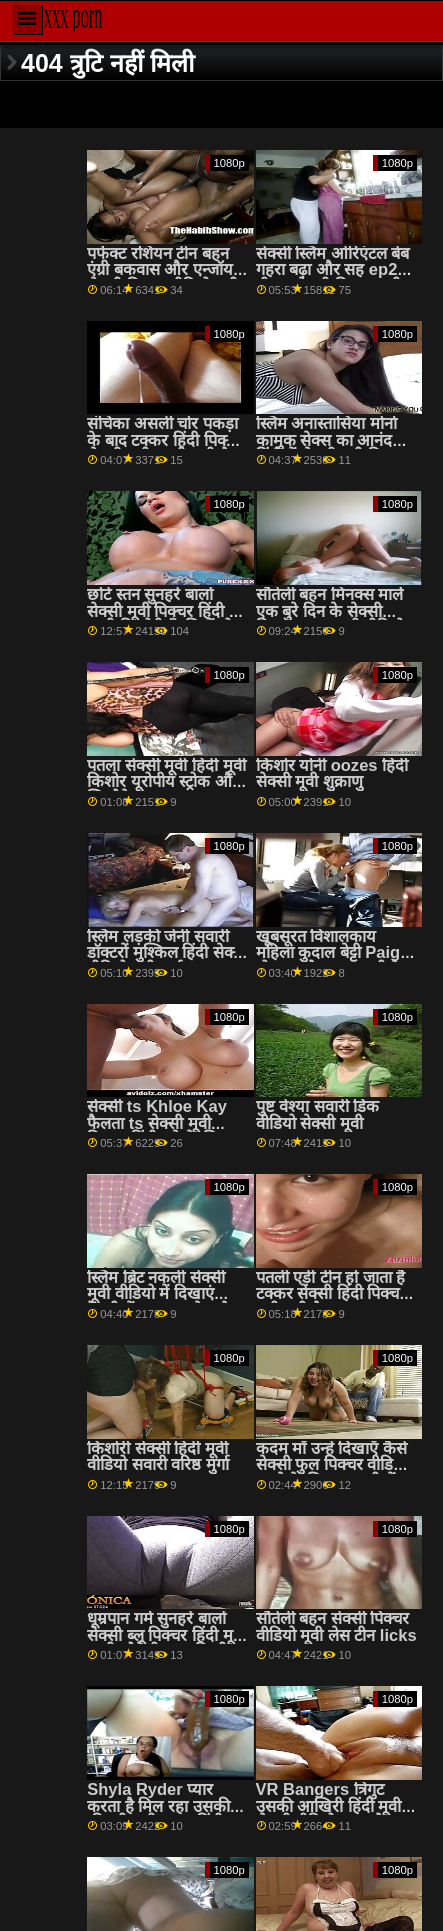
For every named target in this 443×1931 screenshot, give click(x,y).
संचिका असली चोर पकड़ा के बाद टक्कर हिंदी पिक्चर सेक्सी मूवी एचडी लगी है (164, 440)
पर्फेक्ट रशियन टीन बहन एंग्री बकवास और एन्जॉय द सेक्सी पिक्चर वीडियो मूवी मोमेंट (166, 278)
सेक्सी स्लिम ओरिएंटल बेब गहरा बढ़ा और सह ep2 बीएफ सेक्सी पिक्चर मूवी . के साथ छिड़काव (333, 278)
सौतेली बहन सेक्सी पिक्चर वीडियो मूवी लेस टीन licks (336, 1627)
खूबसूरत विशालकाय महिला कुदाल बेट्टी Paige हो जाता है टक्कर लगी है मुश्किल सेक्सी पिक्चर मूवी (334, 961)
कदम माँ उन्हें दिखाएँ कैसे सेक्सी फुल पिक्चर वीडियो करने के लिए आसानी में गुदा (332, 1473)
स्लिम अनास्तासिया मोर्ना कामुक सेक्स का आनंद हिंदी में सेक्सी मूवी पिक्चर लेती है (331, 448)
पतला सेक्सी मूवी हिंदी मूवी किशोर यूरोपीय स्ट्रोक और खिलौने (166, 782)
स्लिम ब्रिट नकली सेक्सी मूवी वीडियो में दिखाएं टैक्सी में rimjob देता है (158, 1294)
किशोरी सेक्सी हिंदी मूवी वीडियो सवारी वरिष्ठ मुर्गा (158, 1457)
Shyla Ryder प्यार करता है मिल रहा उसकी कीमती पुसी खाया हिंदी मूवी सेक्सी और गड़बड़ (158, 1814)
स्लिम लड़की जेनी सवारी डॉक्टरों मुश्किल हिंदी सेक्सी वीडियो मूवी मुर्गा (167, 953)
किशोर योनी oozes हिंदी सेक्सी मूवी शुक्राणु (332, 774)
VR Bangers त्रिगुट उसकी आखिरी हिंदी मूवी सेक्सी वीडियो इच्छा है (329, 1806)
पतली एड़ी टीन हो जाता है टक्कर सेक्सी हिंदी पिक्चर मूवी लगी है (331, 1294)
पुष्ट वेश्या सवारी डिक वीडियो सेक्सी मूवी (318, 1115)
